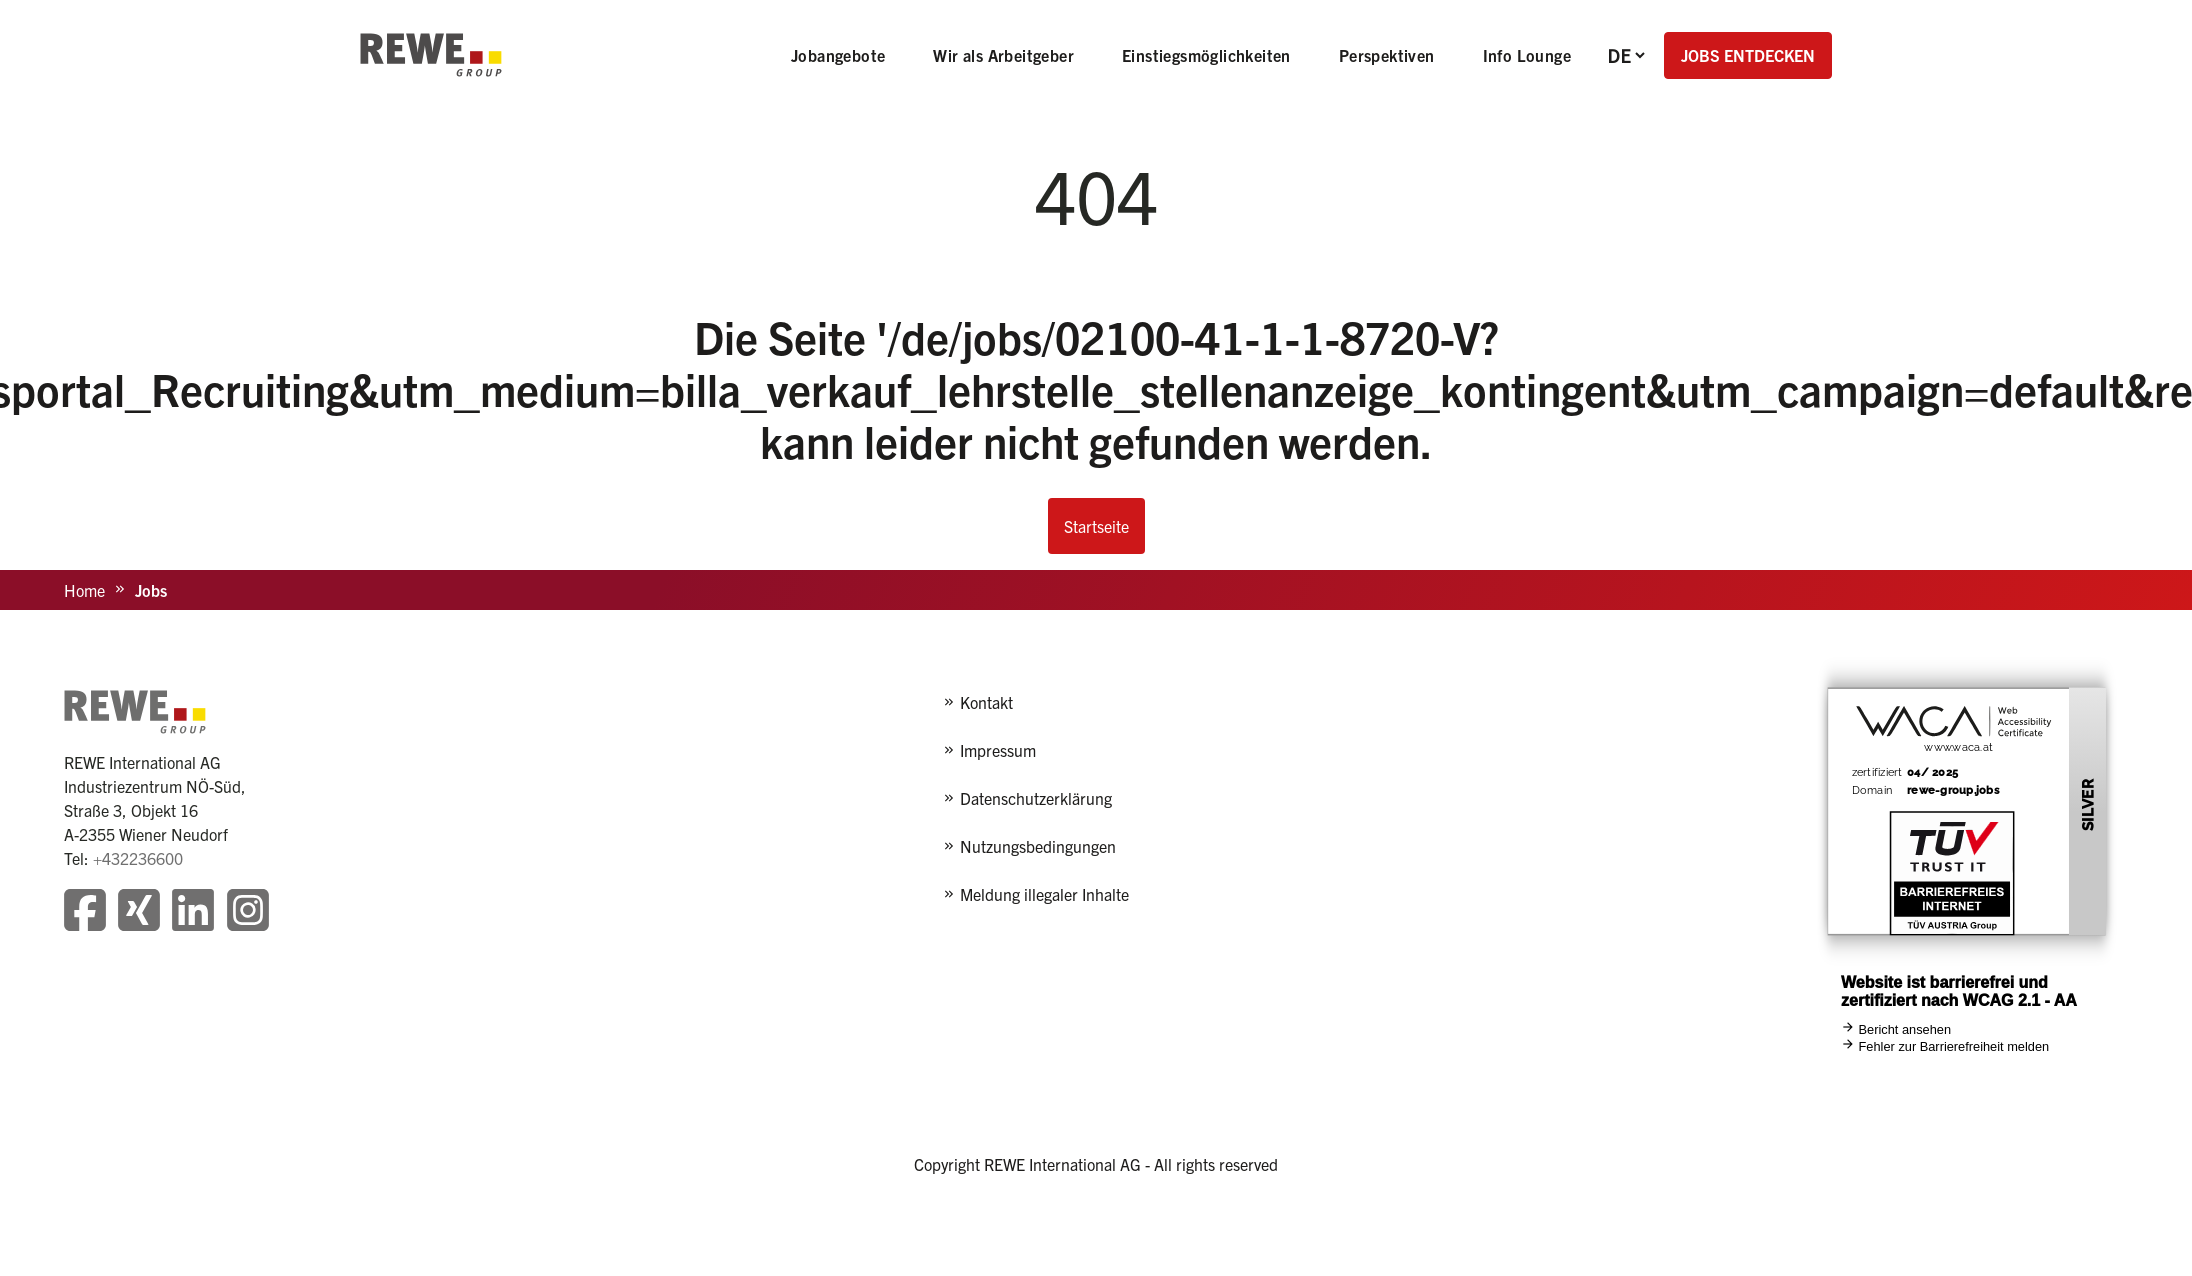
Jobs (151, 590)
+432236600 (138, 858)
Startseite (1096, 526)
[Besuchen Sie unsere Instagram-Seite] (248, 912)
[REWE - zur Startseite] (431, 55)
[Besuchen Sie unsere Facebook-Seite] (85, 912)
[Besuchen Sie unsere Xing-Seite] (139, 912)
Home (84, 590)
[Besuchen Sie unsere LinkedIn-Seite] (193, 912)
